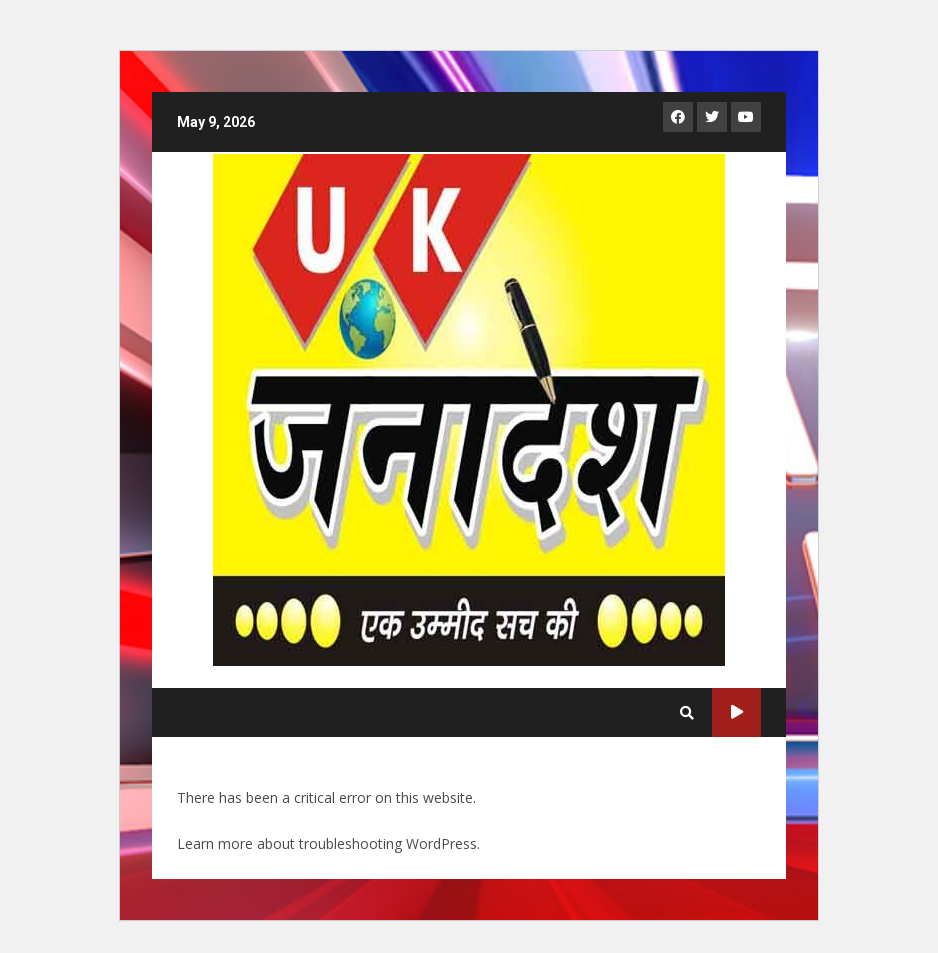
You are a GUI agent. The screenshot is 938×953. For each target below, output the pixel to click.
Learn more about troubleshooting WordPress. (328, 843)
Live (736, 712)
